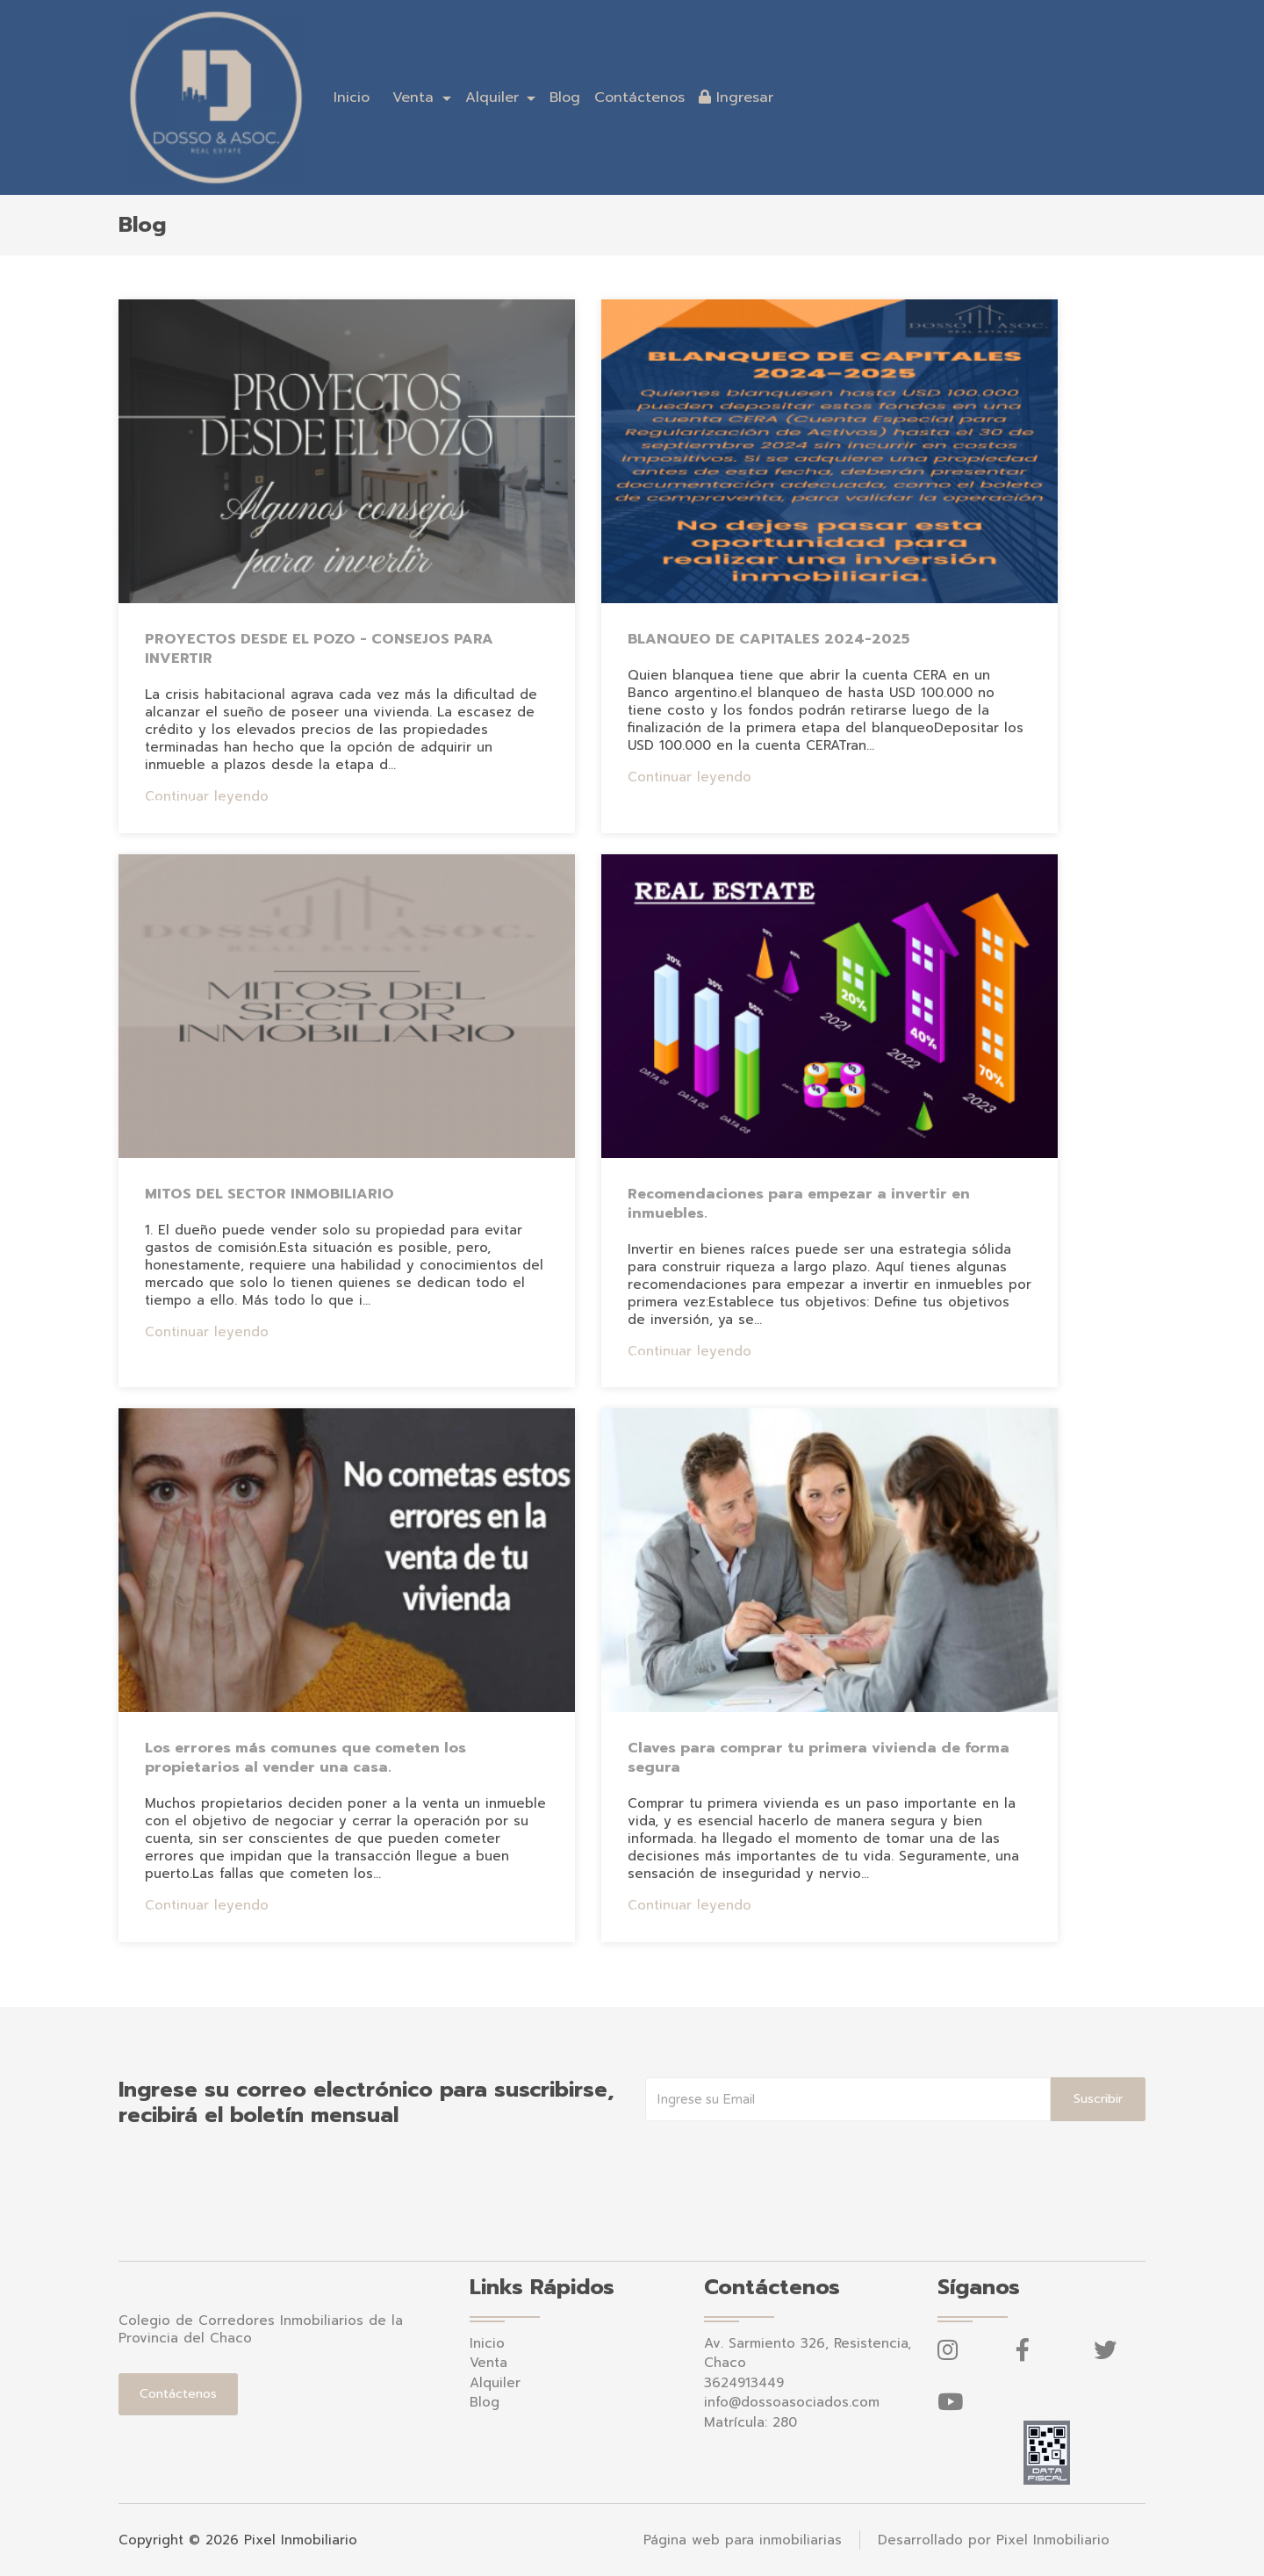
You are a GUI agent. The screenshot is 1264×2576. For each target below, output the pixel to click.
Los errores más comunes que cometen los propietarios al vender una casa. (305, 1757)
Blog (564, 97)
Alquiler (495, 2383)
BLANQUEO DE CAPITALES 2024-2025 (768, 639)
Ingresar (736, 97)
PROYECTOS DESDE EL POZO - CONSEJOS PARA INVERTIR (319, 649)
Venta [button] (415, 97)
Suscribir (1098, 2099)
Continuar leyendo (207, 796)
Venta (488, 2362)
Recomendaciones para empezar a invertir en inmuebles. (799, 1203)
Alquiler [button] (494, 97)
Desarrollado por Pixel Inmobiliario (994, 2540)
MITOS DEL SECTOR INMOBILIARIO (269, 1194)
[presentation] (778, 2156)
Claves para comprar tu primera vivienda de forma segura (818, 1757)
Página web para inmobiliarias (742, 2540)
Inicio (352, 97)
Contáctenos (639, 97)
